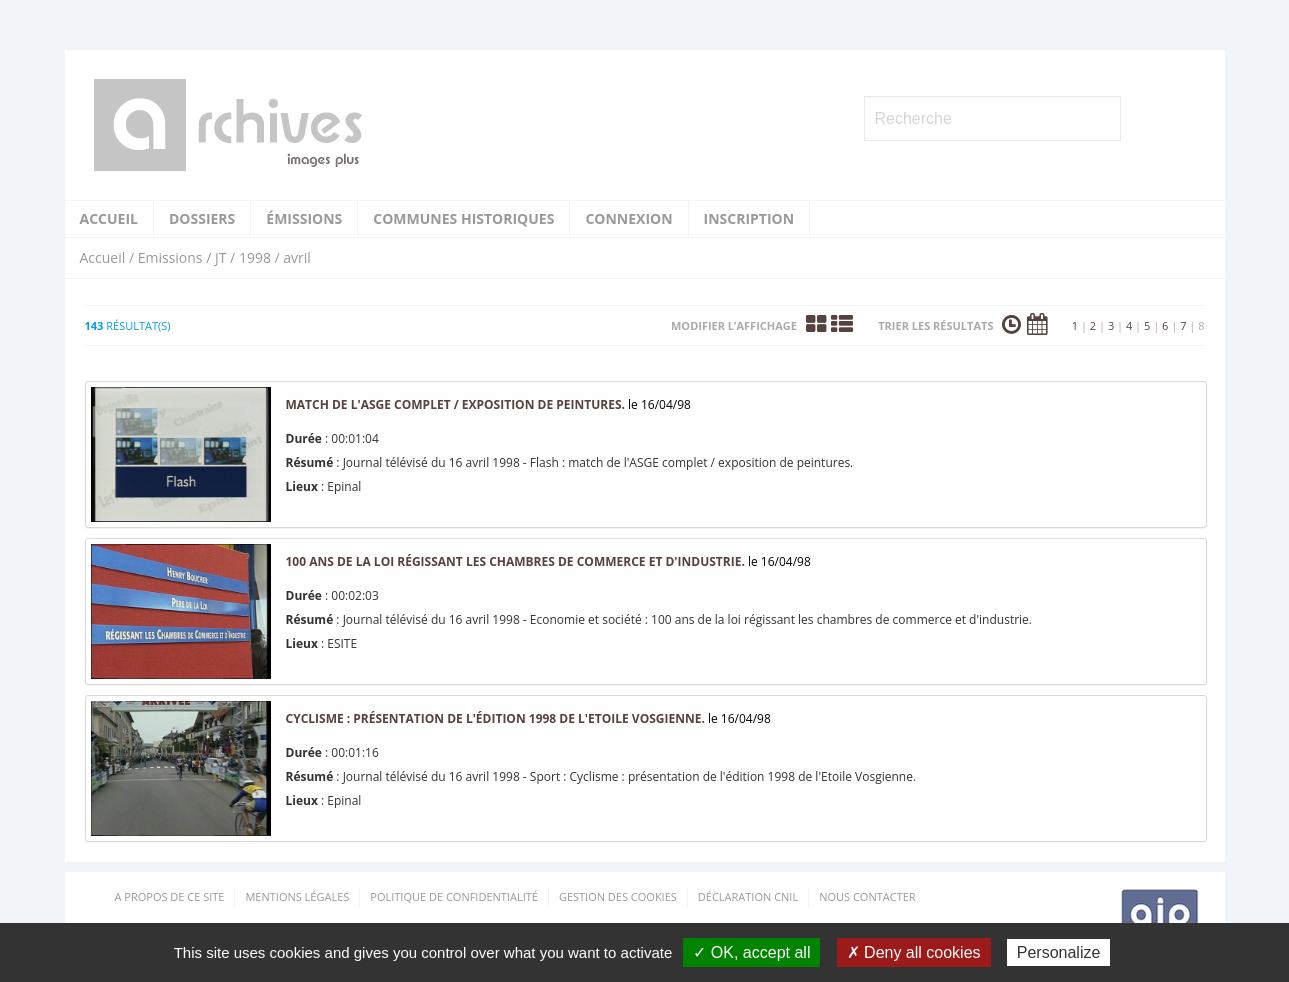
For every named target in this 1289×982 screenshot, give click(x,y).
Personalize (1059, 952)
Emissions (170, 257)
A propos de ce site (170, 896)
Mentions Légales (297, 896)
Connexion (628, 218)
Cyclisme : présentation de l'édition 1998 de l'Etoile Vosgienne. (495, 718)
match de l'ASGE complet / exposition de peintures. (455, 404)
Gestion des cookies (618, 896)
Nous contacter (867, 896)
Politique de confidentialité (454, 896)
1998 (255, 257)
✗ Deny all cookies (914, 952)
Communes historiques (463, 218)
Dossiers (202, 218)
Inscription (749, 218)
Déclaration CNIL (748, 896)
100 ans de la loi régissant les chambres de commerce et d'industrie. (515, 561)
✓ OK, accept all (751, 952)
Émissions (304, 218)
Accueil (109, 218)
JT (220, 257)
